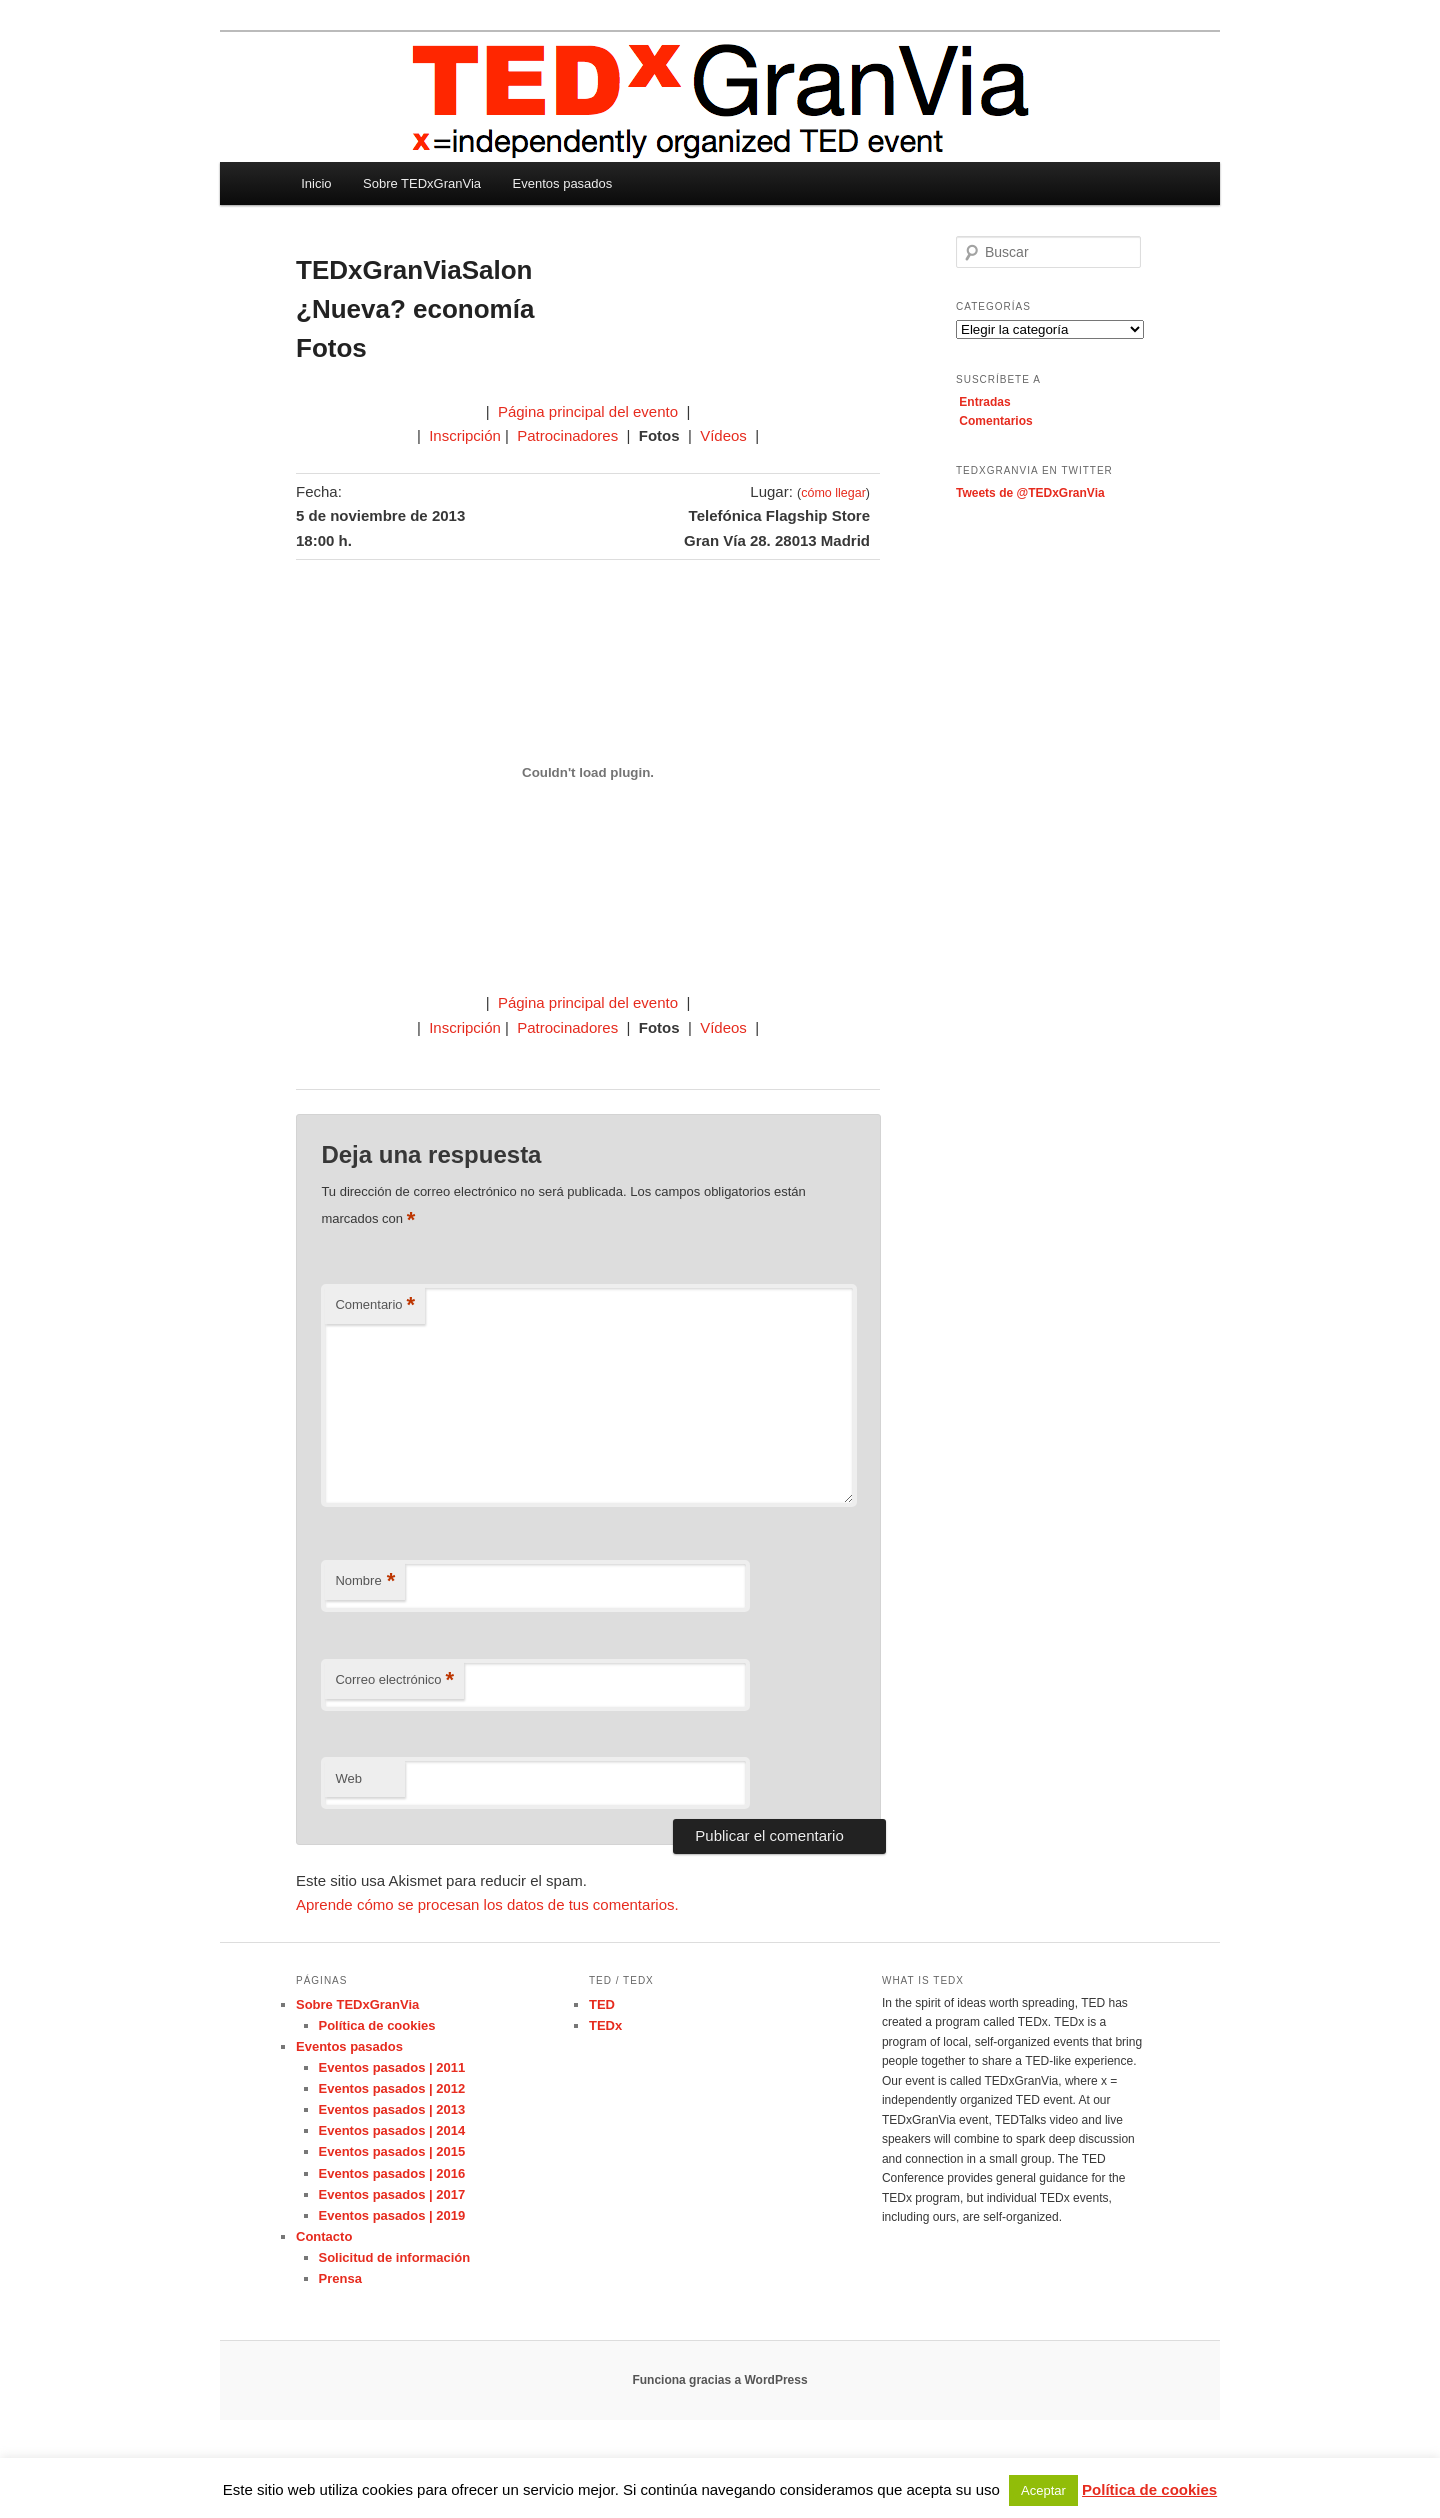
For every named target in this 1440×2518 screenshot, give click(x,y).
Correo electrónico (394, 1680)
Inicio (316, 183)
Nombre (365, 1581)
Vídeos (723, 435)
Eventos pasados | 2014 (392, 2130)
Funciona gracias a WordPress (719, 2380)
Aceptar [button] (1043, 2490)
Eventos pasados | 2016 (392, 2173)
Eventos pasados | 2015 (392, 2151)
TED (602, 2004)
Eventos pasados (563, 183)
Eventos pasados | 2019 (392, 2215)
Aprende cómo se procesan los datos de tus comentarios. (487, 1904)
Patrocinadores (567, 435)
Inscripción (465, 435)
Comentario (375, 1305)
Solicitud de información (395, 2257)
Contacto (324, 2236)
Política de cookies (377, 2025)
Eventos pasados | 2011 (392, 2067)
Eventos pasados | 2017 (392, 2194)
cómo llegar (833, 493)
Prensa (340, 2278)
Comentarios (995, 421)
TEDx (605, 2025)
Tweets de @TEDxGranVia (1030, 493)
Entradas (984, 402)
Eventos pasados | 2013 (392, 2109)
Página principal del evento (590, 411)
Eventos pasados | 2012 (392, 2088)
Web (348, 1778)
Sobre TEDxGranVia (422, 183)
